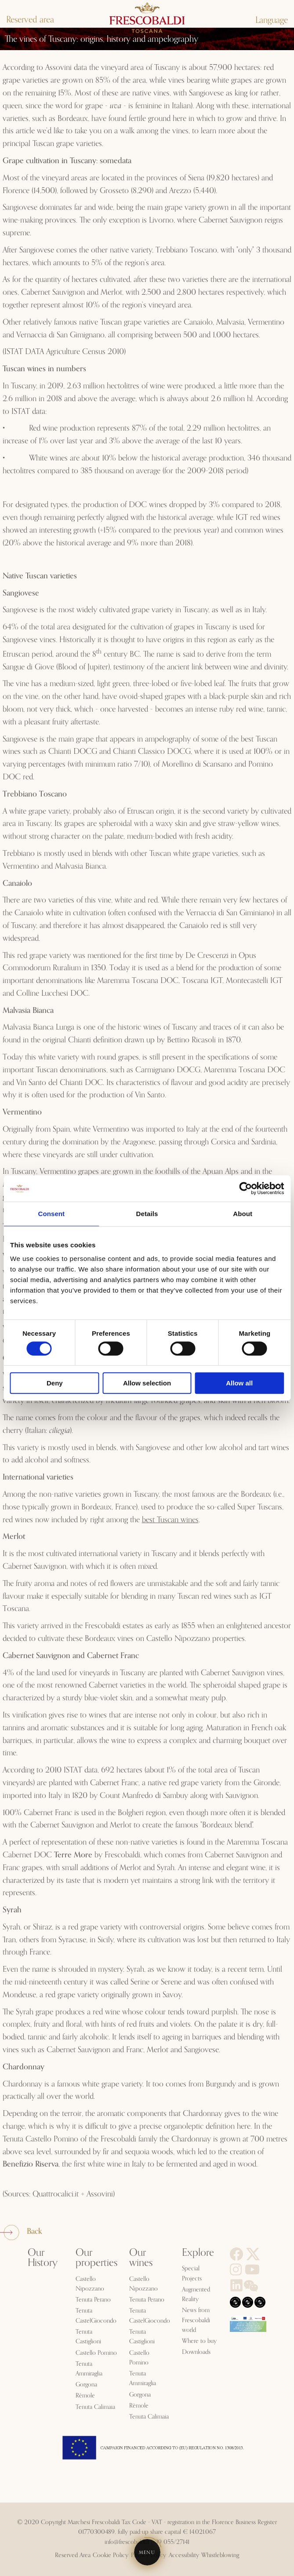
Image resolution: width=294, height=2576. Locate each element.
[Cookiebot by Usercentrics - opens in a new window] (245, 1188)
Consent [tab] (51, 1213)
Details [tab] (147, 1213)
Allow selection (147, 1383)
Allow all (239, 1383)
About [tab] (242, 1213)
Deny (55, 1383)
